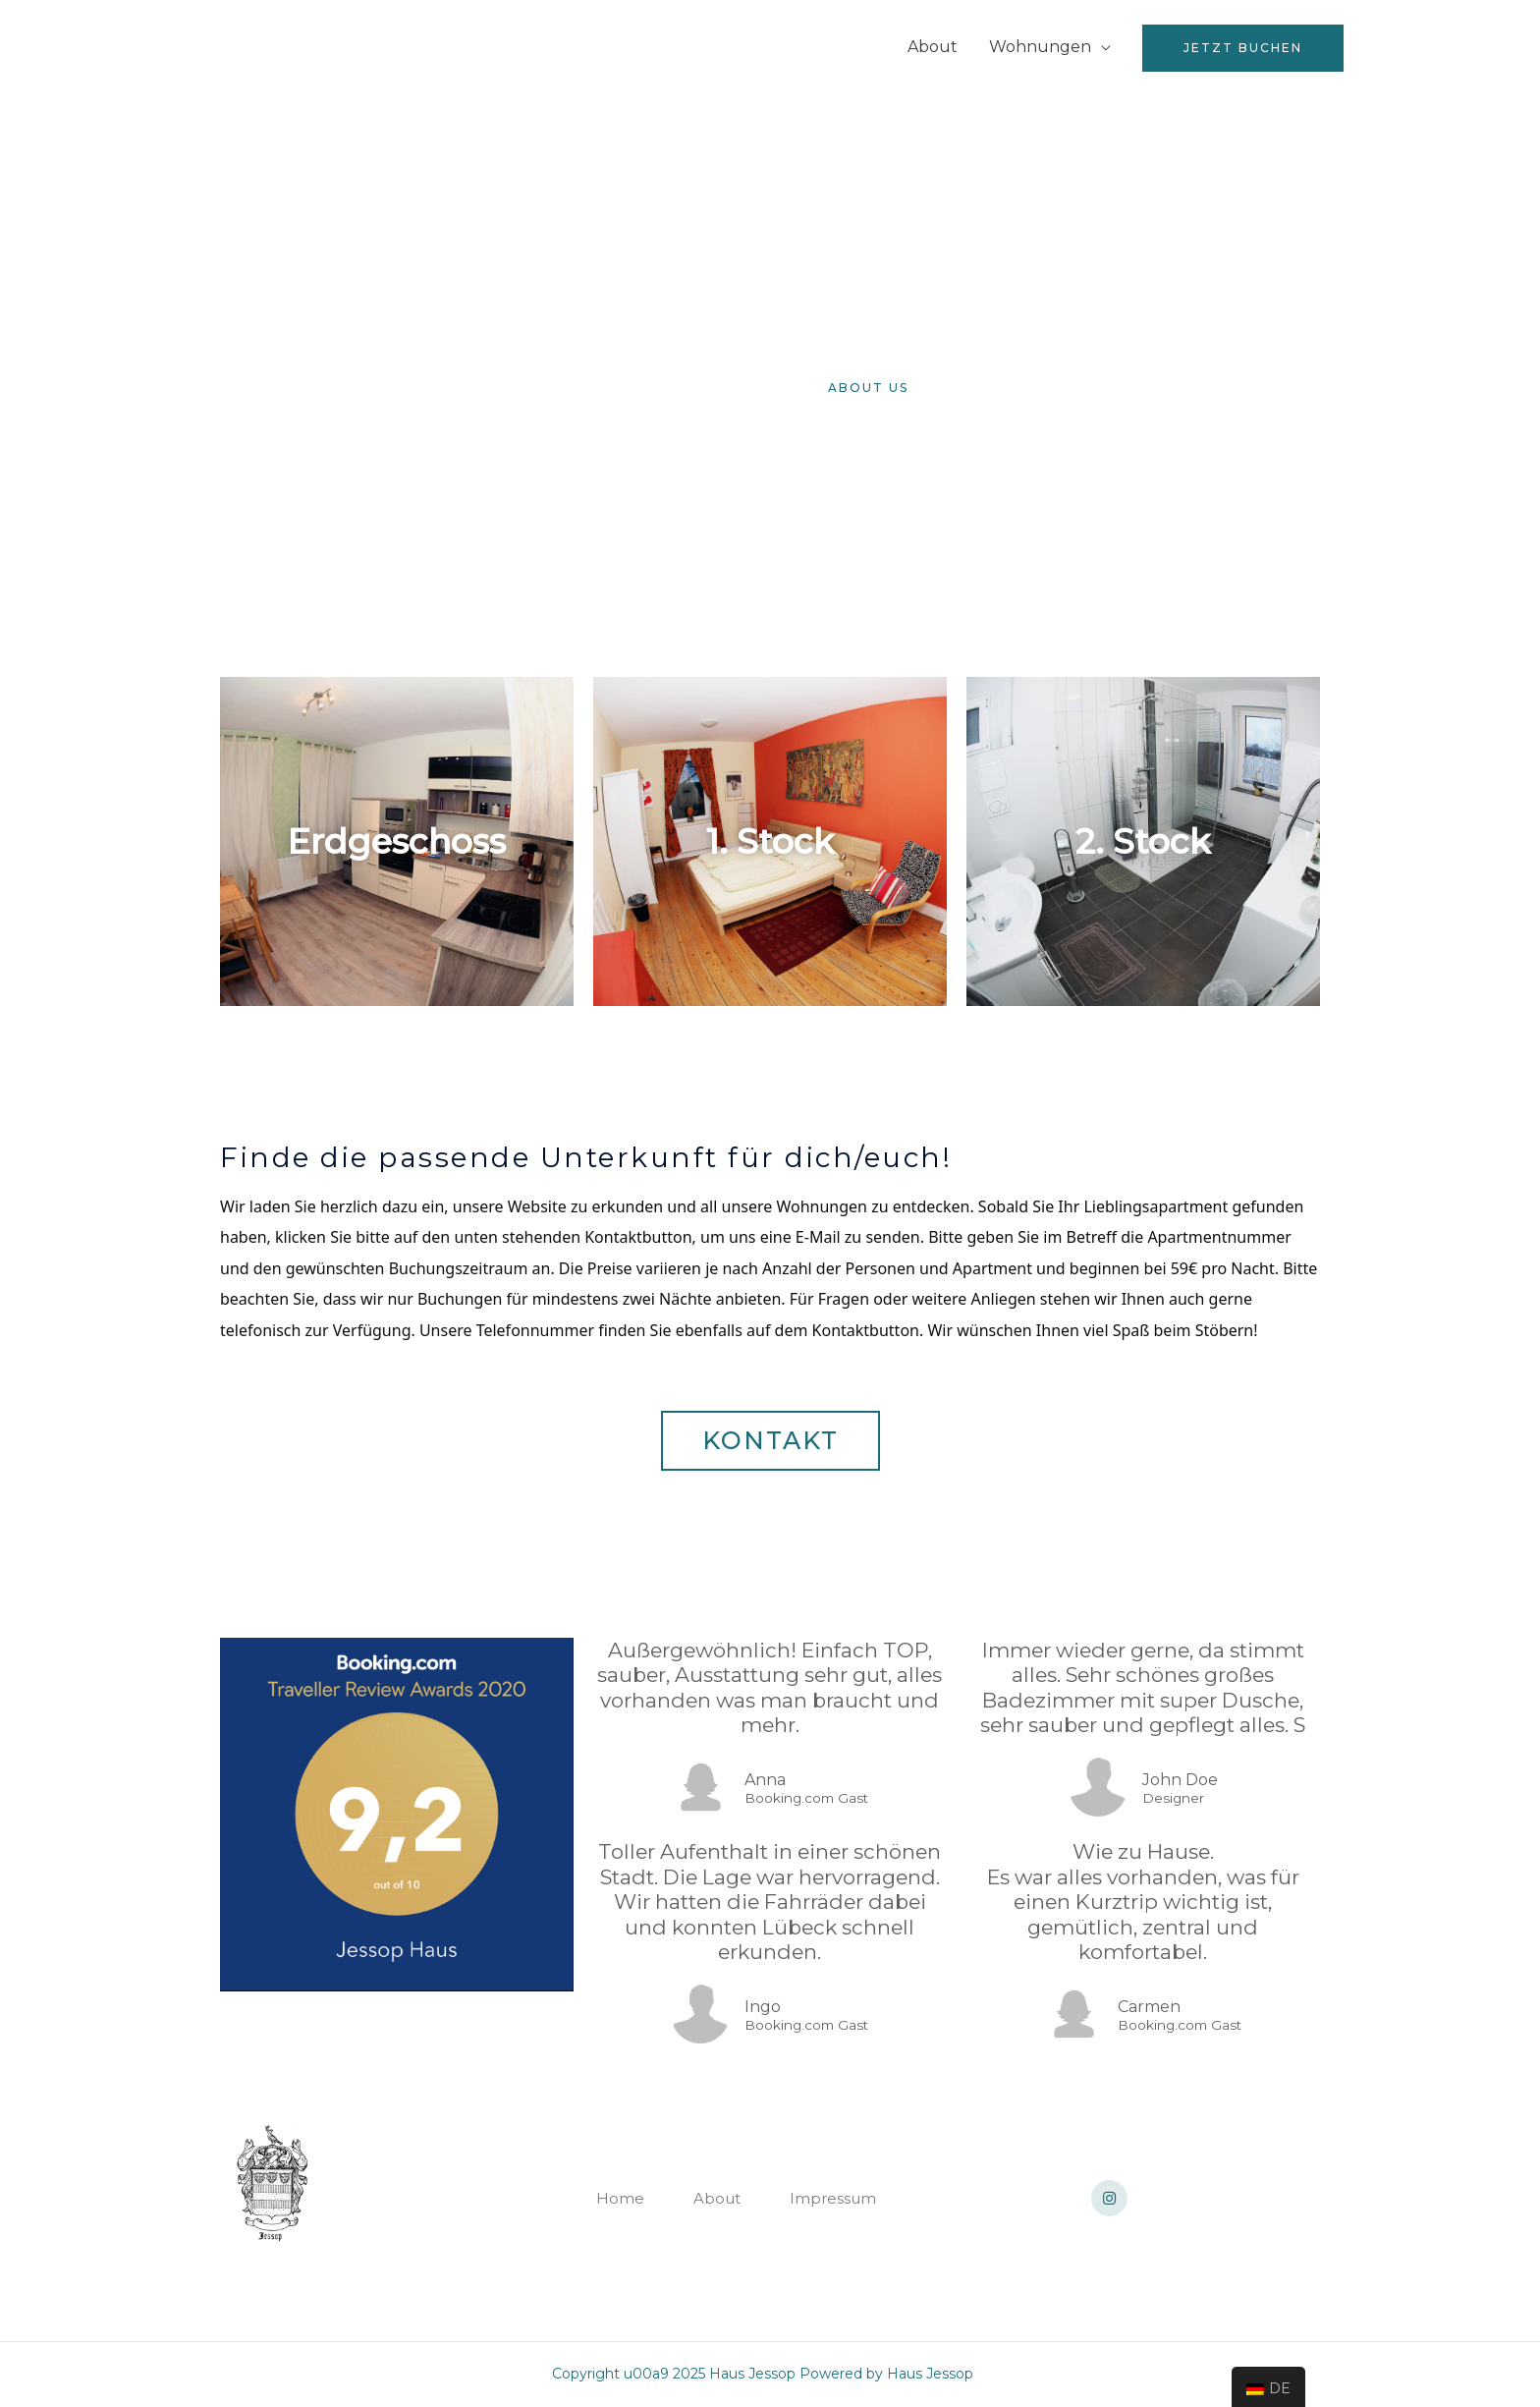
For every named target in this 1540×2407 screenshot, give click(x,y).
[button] (672, 387)
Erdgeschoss (396, 841)
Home (852, 46)
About (933, 46)
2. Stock (1142, 841)
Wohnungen (1040, 46)
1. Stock (770, 841)
